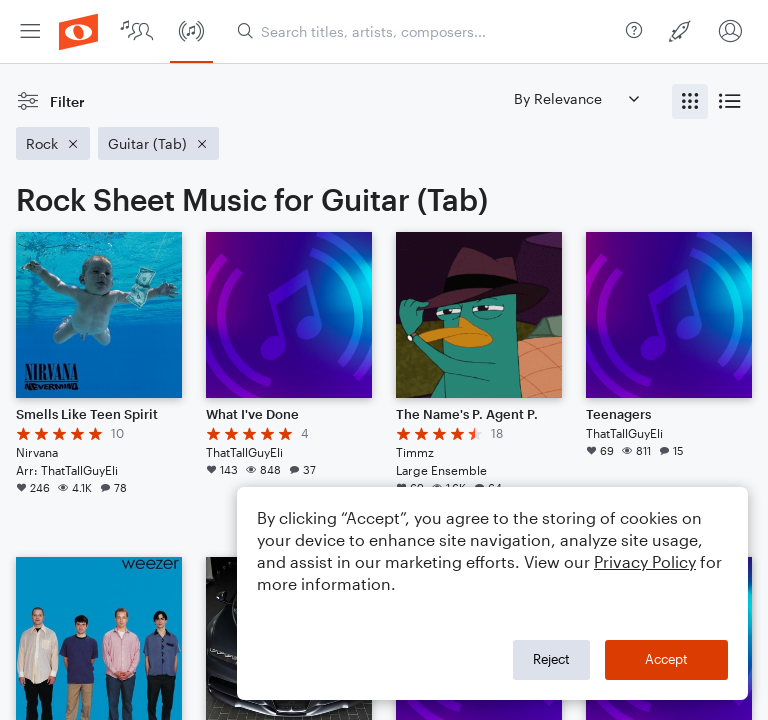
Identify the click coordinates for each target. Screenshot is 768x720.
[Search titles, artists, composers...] (427, 31)
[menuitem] (30, 31)
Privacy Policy (645, 561)
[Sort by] (576, 98)
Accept (666, 659)
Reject (551, 659)
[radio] (690, 101)
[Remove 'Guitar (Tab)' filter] (158, 143)
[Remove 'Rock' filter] (53, 143)
